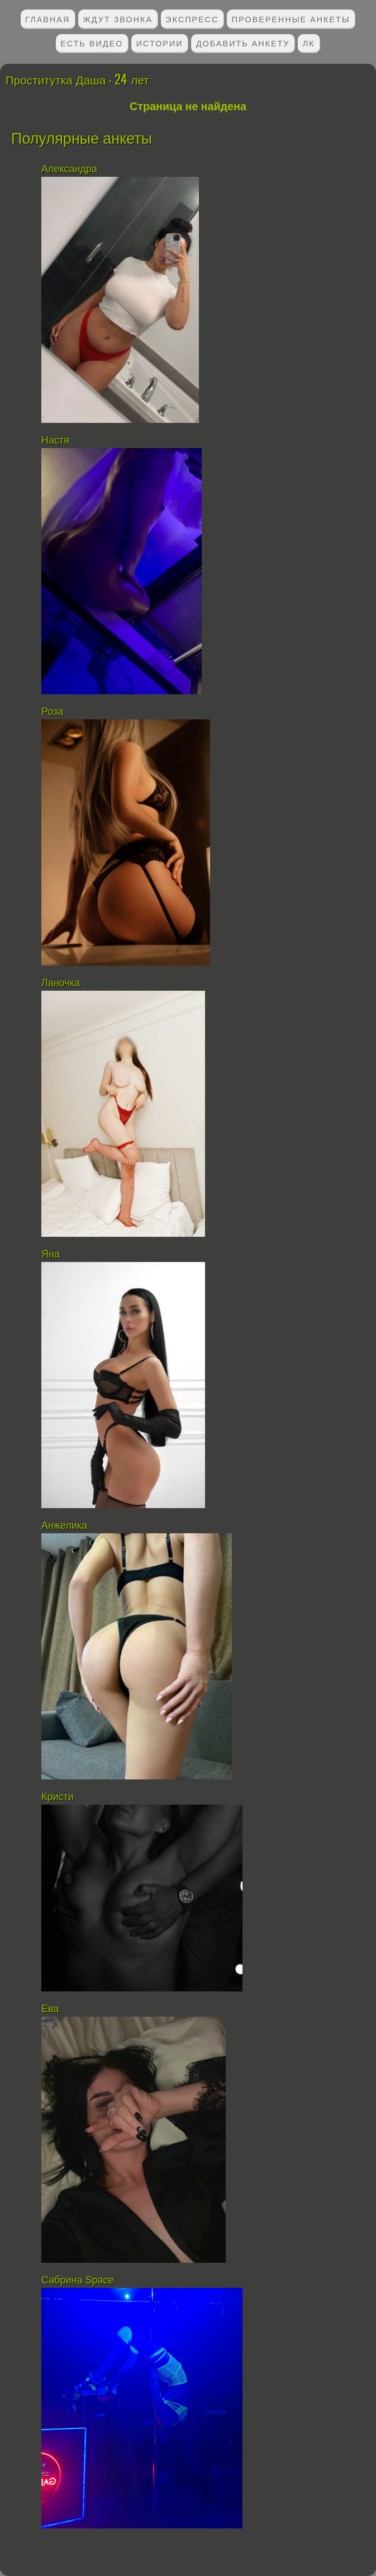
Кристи (57, 1796)
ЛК (309, 43)
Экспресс (191, 19)
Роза (52, 711)
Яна (52, 1254)
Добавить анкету (243, 43)
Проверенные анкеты (291, 19)
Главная (47, 19)
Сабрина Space (77, 2280)
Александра (69, 169)
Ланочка (60, 982)
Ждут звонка (118, 19)
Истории (159, 43)
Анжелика (64, 1525)
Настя (55, 440)
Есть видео (91, 43)
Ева (50, 2008)
